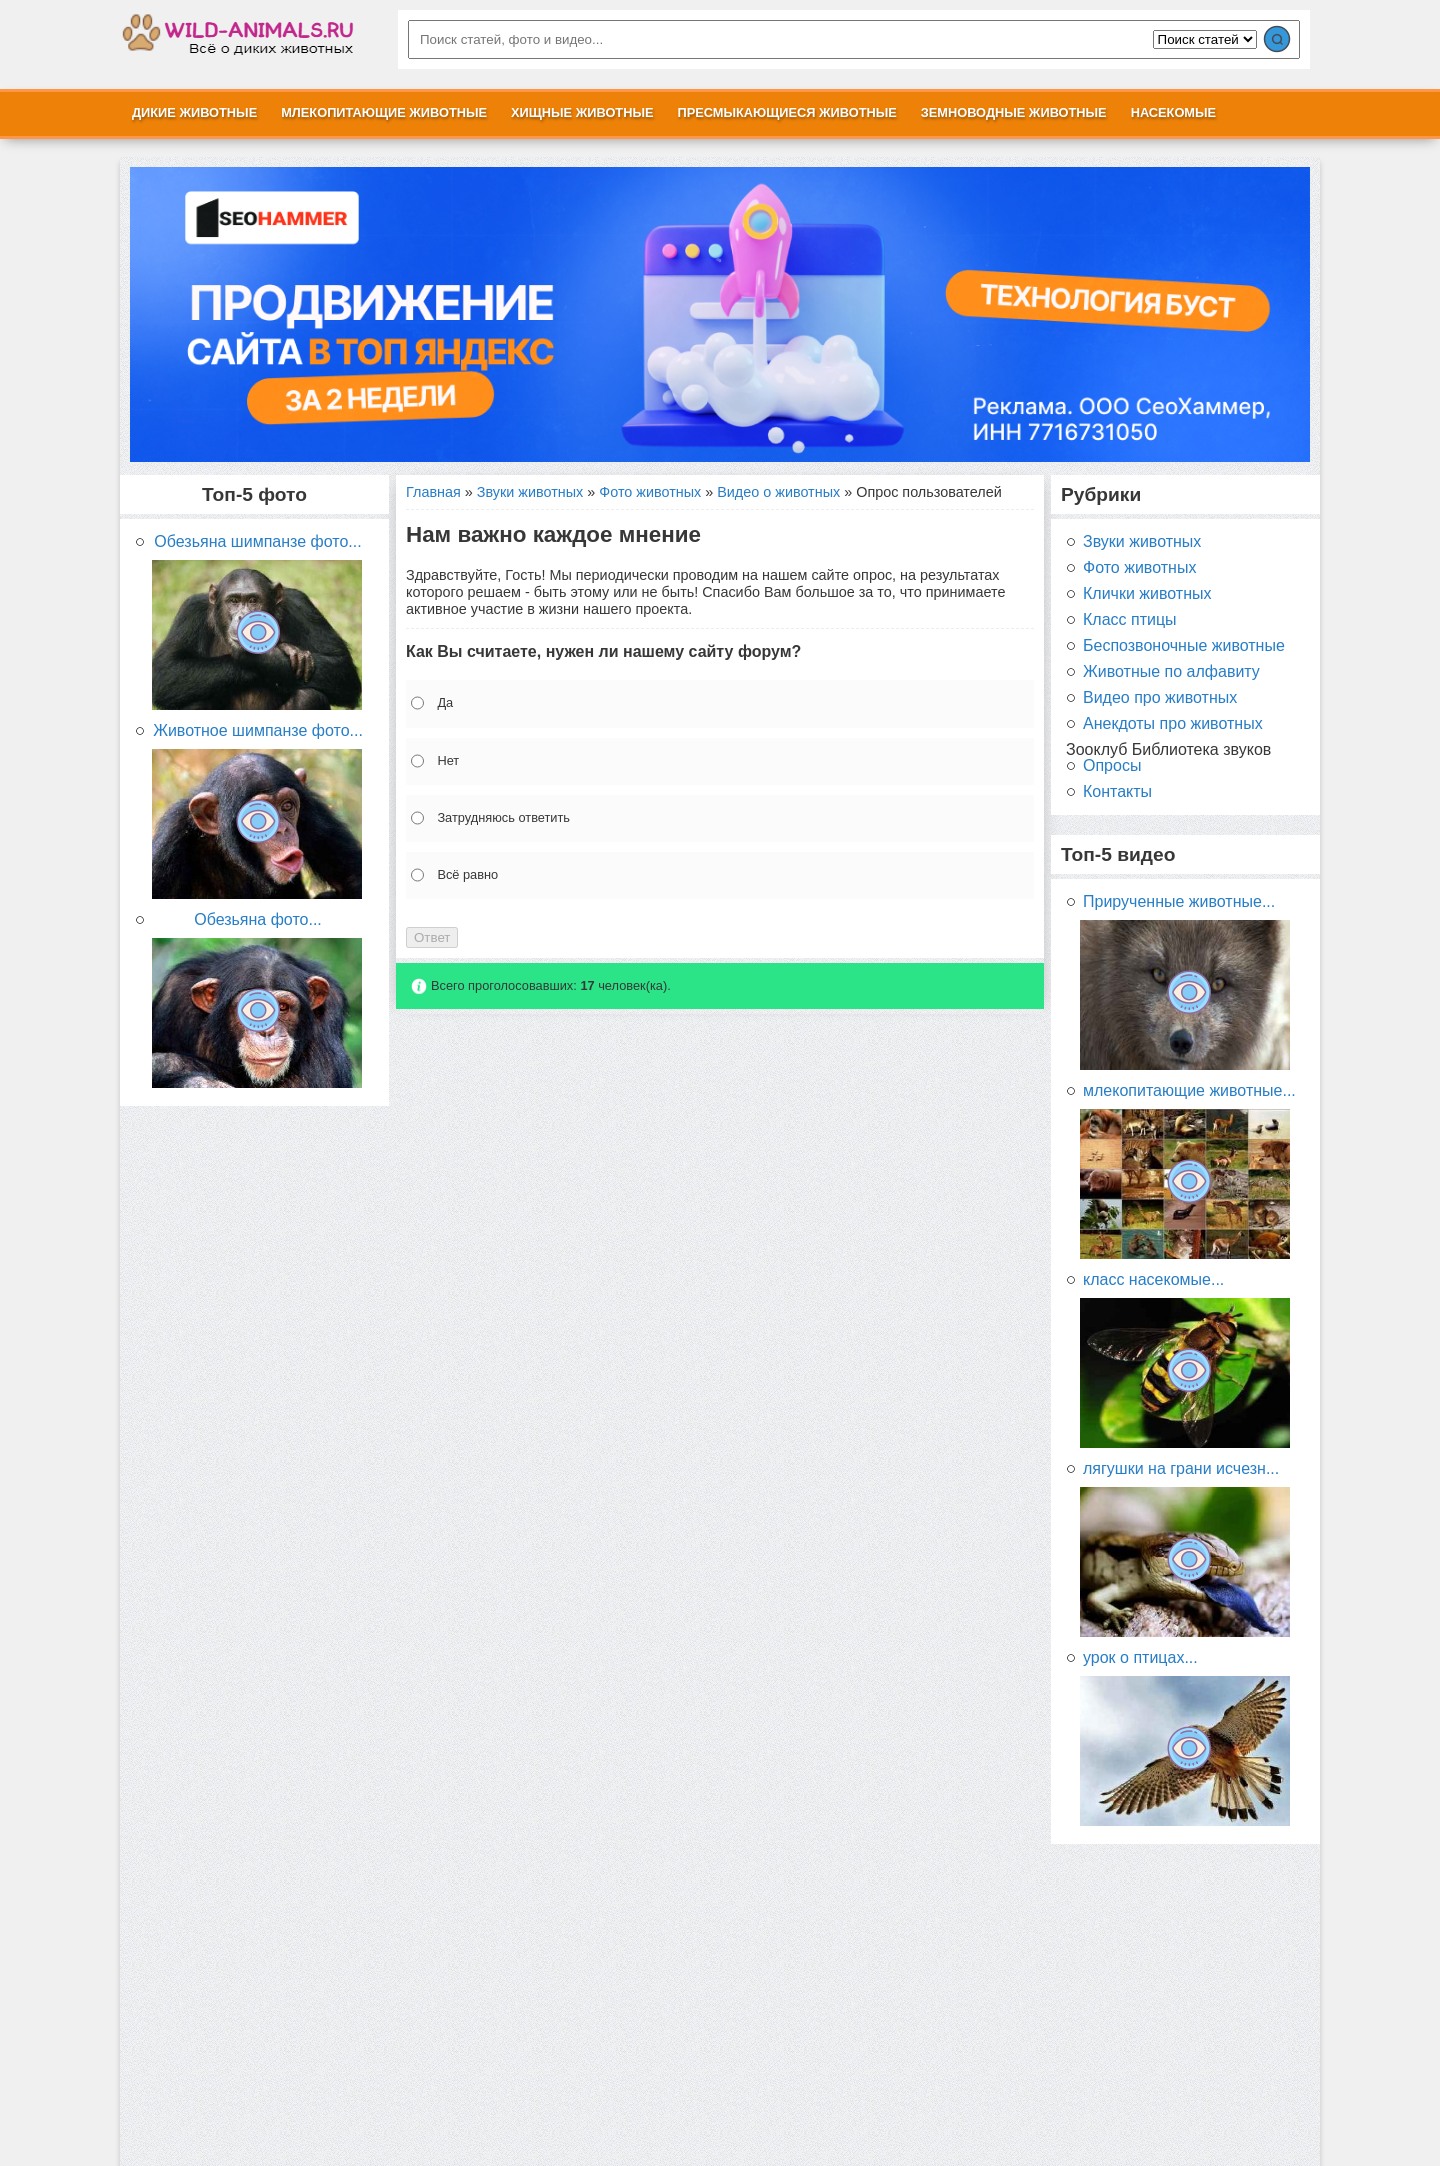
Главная (433, 492)
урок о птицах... (1140, 1658)
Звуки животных (530, 492)
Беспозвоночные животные (1184, 646)
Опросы (1112, 766)
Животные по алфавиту (1171, 672)
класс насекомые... (1153, 1280)
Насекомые (1173, 112)
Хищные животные (582, 112)
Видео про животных (1160, 698)
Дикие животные (194, 112)
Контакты (1117, 792)
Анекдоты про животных (1173, 724)
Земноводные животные (1014, 112)
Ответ (432, 937)
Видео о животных (778, 492)
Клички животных (1147, 594)
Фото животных (650, 492)
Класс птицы (1130, 620)
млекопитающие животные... (1189, 1091)
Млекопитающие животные (384, 112)
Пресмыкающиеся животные (786, 112)
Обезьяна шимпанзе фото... (257, 542)
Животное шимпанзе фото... (258, 731)
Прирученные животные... (1179, 902)
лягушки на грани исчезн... (1181, 1469)
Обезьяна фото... (258, 920)
